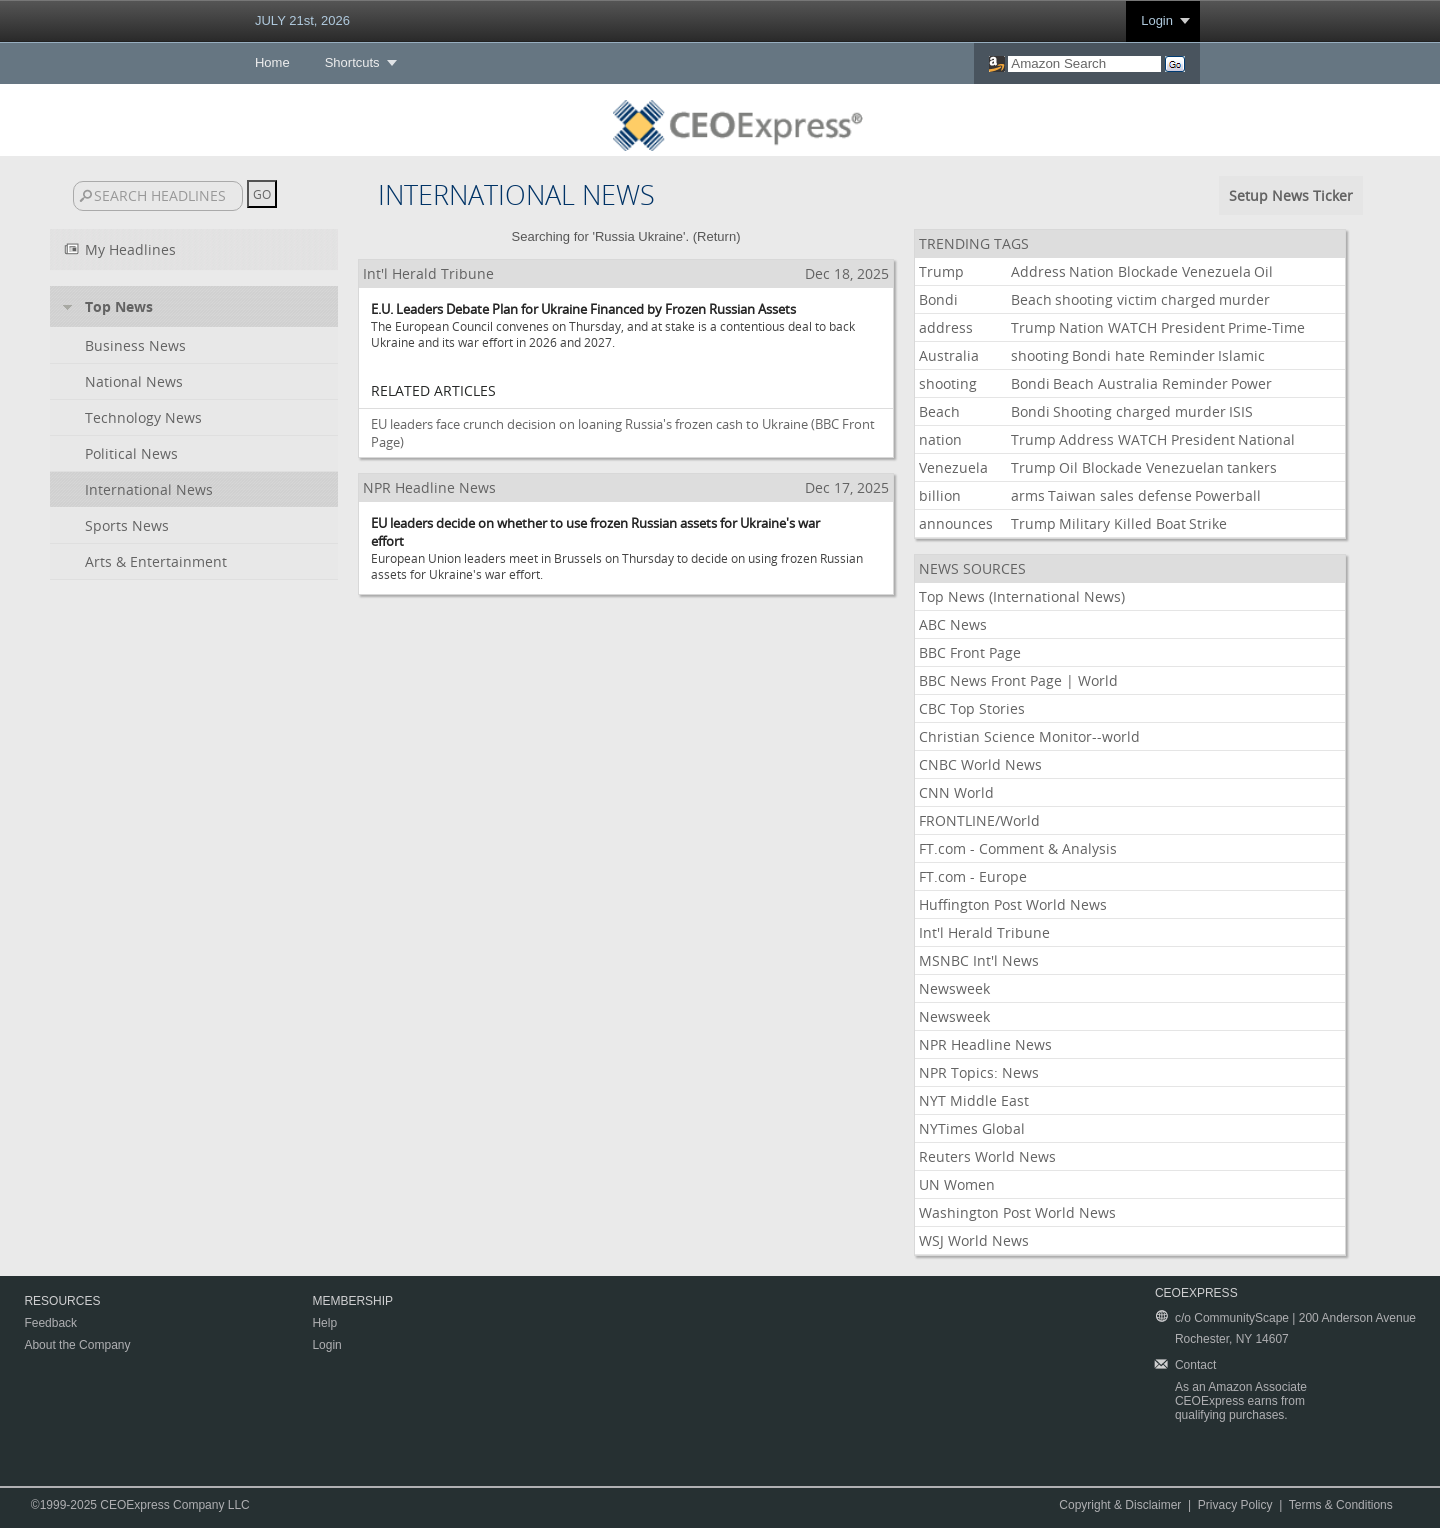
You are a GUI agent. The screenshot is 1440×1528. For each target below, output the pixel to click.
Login (1157, 20)
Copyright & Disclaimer (1120, 1505)
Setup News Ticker (1291, 195)
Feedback (50, 1323)
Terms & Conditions (1341, 1505)
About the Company (77, 1345)
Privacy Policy (1235, 1505)
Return (716, 236)
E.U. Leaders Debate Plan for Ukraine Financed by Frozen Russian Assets (583, 309)
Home (272, 62)
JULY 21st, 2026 (302, 20)
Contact (1195, 1365)
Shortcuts (352, 62)
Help (324, 1323)
